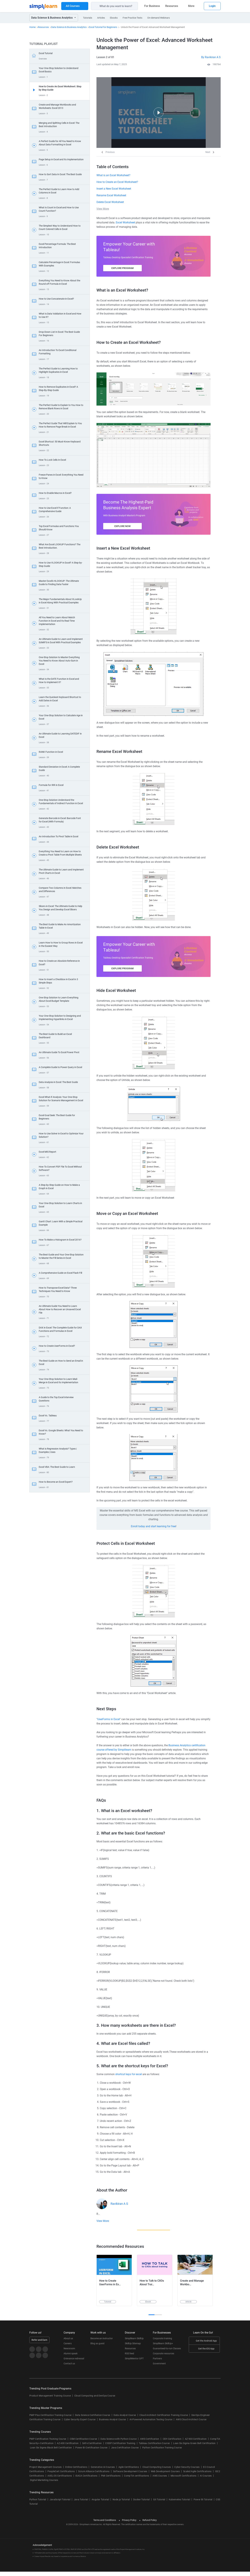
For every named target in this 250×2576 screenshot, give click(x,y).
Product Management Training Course (50, 2400)
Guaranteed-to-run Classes (167, 2352)
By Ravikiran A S (211, 57)
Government (159, 2368)
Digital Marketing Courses (44, 2484)
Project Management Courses (45, 2471)
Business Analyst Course (112, 2423)
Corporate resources (163, 2357)
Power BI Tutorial (203, 2503)
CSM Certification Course (83, 2443)
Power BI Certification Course (91, 2452)
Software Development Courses (130, 2475)
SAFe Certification (92, 2447)
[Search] (114, 6)
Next (207, 152)
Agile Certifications (128, 2471)
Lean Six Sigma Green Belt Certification (194, 2447)
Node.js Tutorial (121, 2503)
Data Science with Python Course (119, 2443)
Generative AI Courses (103, 2471)
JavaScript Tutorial (60, 2503)
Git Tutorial (159, 2503)
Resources (171, 6)
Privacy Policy (129, 2524)
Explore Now (122, 526)
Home (32, 27)
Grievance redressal (74, 2362)
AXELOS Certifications (59, 2480)
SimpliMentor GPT (134, 2362)
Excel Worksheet (125, 222)
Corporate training (162, 2342)
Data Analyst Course (125, 2419)
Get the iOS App (206, 2353)
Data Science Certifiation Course (92, 2419)
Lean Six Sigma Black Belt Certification (51, 2452)
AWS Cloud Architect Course (191, 2423)
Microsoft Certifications (183, 2480)
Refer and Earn (39, 2344)
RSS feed (129, 2357)
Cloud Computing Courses (156, 2471)
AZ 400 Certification (68, 2447)
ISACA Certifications (86, 2480)
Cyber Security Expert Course (79, 2423)
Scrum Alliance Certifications (93, 2475)
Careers (68, 2347)
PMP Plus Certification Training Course (50, 2419)
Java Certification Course (125, 2452)
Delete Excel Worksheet (110, 202)
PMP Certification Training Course (47, 2443)
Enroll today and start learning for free (153, 1526)
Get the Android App (206, 2345)
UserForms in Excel (108, 1719)
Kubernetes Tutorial (179, 2503)
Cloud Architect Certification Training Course (163, 2419)
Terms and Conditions (104, 2524)
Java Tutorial (81, 2503)
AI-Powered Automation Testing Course (151, 2423)
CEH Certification (172, 2443)
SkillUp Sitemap (133, 2347)
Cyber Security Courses (186, 2471)
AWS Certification (149, 2443)
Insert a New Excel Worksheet (113, 188)
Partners (157, 2362)
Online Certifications (76, 2471)
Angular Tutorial (100, 2503)
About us (68, 2342)
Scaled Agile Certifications (197, 2475)
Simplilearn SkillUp (134, 2342)
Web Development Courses (165, 2475)
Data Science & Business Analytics (69, 27)
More (191, 6)
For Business (152, 6)
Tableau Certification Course (154, 2447)
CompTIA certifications (136, 2480)
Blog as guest (97, 2347)
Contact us (69, 2368)
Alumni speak (71, 2357)
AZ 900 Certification (196, 2443)
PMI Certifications (111, 2480)
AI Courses (206, 2480)
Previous (110, 152)
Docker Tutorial (141, 2503)
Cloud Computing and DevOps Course (94, 2400)
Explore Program (122, 268)
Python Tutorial (37, 2503)
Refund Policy (149, 2524)
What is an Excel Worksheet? (113, 175)
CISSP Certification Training (120, 2447)
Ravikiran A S (119, 2203)
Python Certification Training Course (162, 2452)
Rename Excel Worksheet (111, 195)
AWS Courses (160, 2480)
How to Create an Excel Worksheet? (117, 182)
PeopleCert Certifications (61, 2475)
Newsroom (69, 2352)
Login (212, 6)
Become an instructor (101, 2342)
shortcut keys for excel (128, 2074)
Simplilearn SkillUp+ (163, 2347)
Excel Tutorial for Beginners (103, 27)
